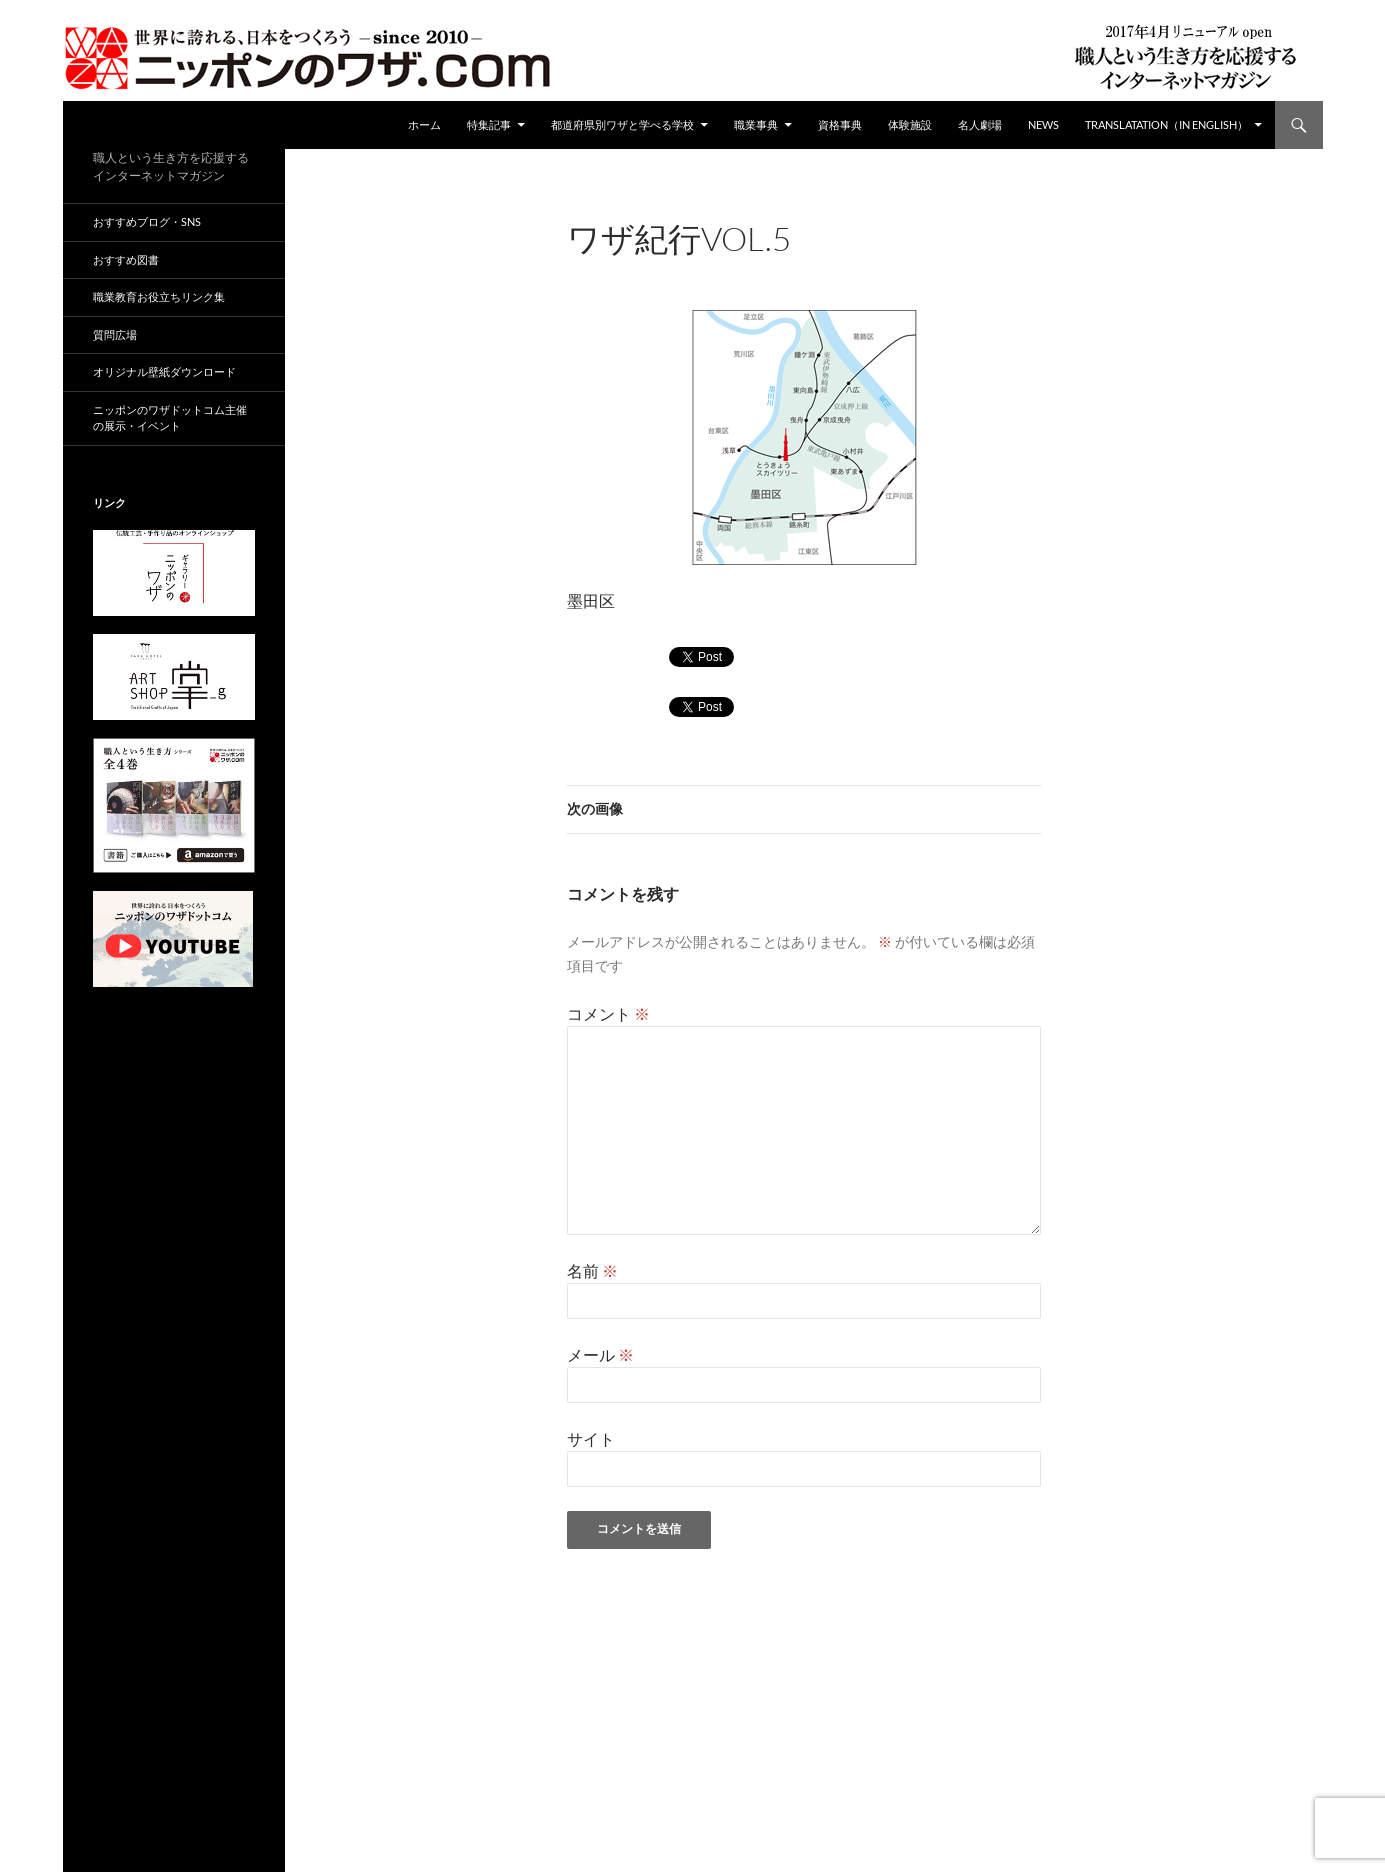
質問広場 (115, 334)
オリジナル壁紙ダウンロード (164, 371)
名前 (592, 1270)
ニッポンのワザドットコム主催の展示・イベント (170, 418)
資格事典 (840, 124)
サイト (591, 1438)
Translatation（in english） (1166, 124)
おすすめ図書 (126, 259)
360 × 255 (731, 265)
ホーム (424, 124)
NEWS (1043, 124)
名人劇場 (980, 124)
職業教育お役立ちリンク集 (159, 296)
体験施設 (910, 124)
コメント (608, 1013)
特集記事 (489, 124)
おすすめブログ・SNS (147, 221)
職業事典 (756, 124)
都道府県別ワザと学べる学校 (622, 124)
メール (600, 1354)
